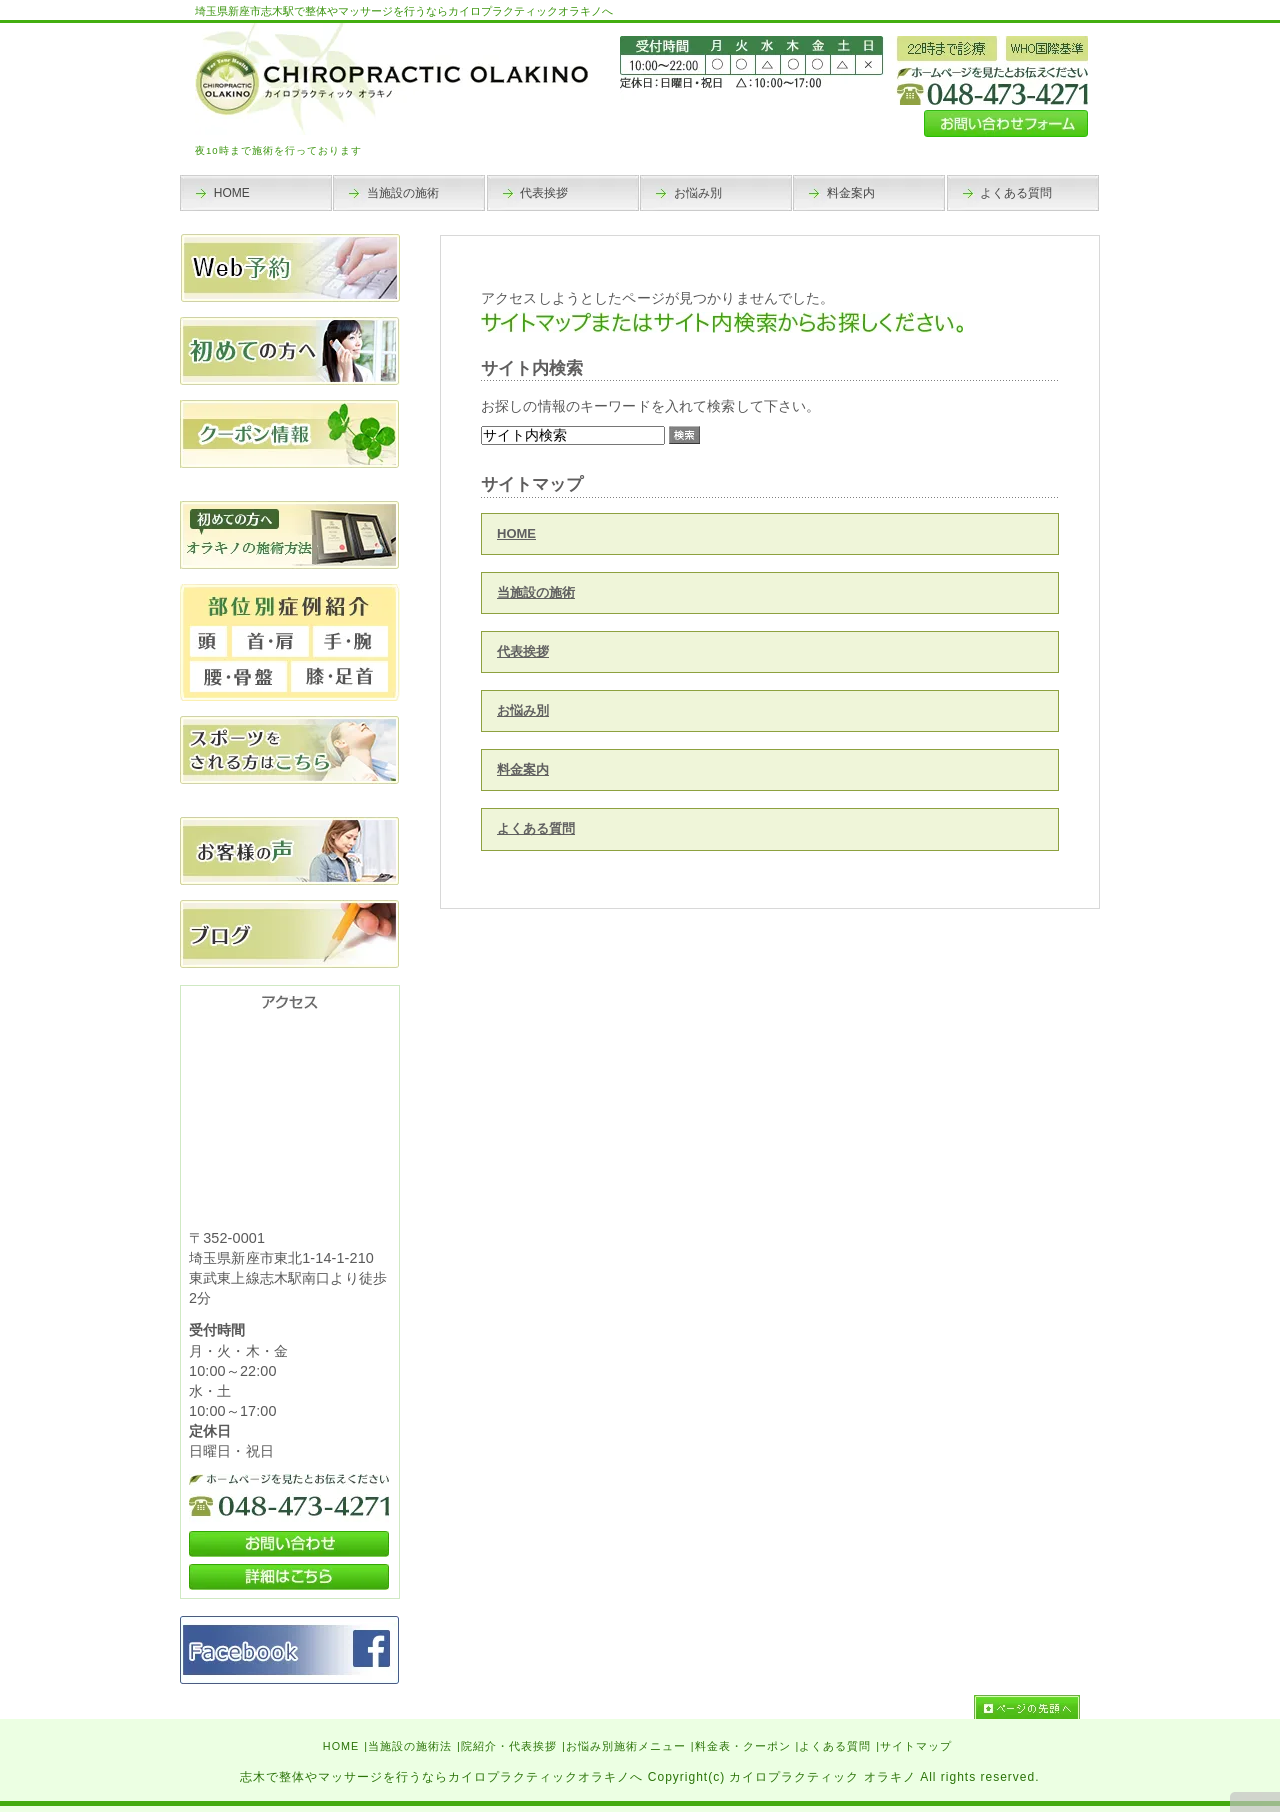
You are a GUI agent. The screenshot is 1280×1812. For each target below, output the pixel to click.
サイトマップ (916, 1746)
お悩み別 (523, 710)
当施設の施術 (536, 592)
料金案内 (523, 769)
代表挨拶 (523, 651)
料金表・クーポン (743, 1746)
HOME (516, 533)
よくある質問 (536, 828)
